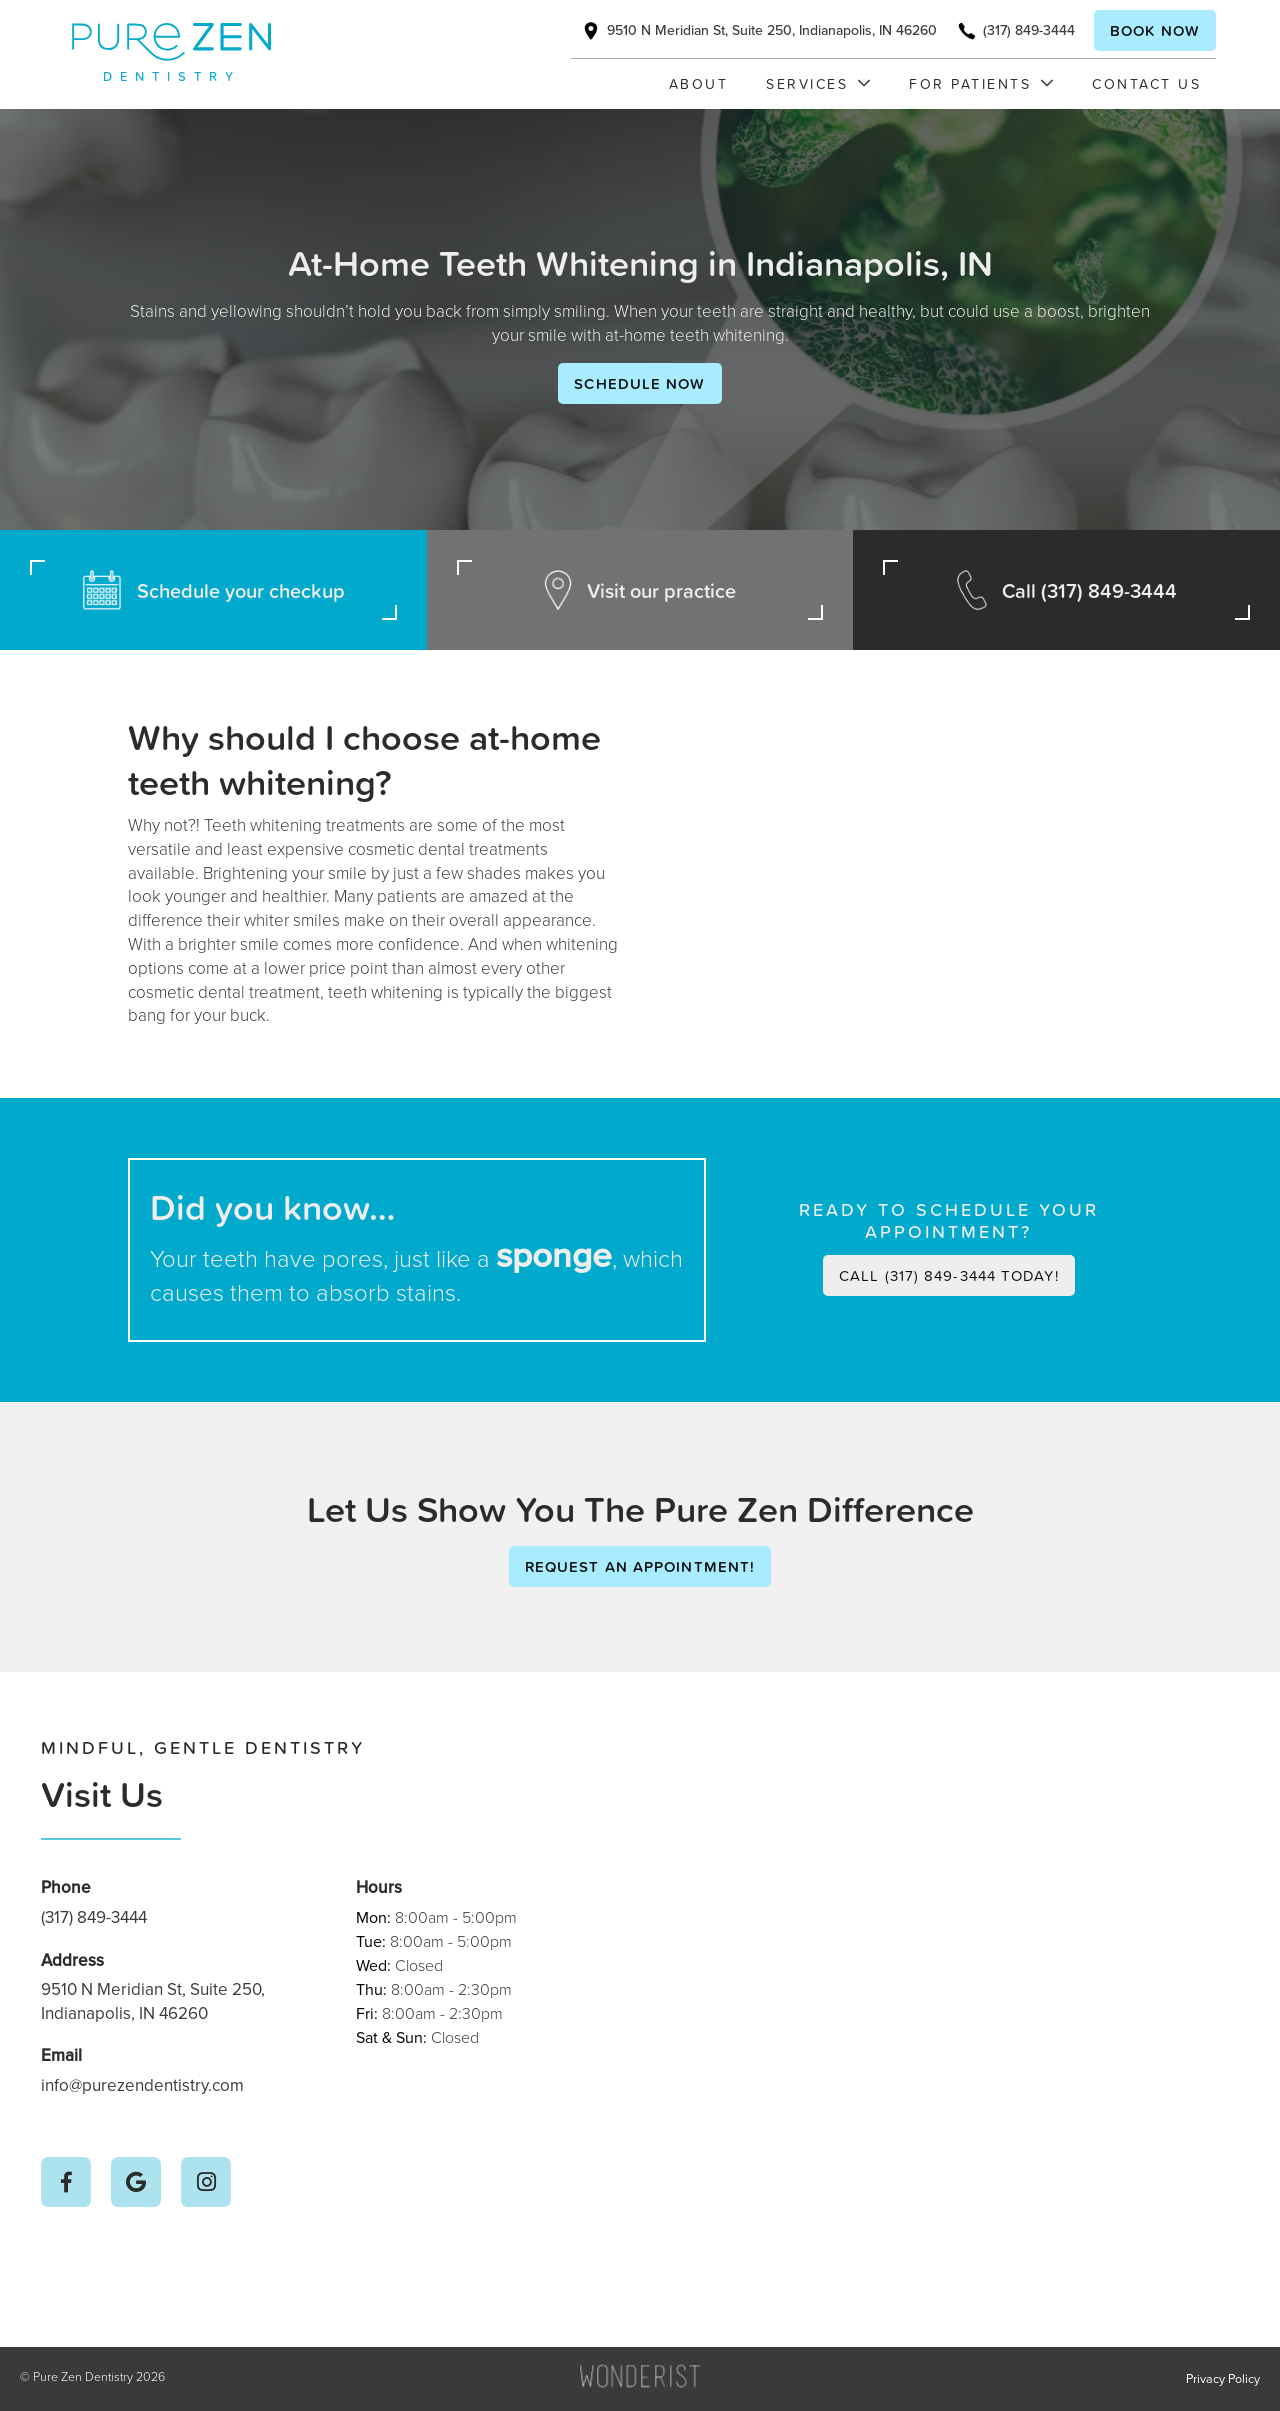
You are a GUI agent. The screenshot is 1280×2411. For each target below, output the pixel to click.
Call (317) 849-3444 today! (949, 1275)
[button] (808, 84)
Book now (1155, 30)
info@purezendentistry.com (142, 2085)
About (699, 83)
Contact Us (1146, 83)
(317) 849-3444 (94, 1917)
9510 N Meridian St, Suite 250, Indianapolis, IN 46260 (153, 2001)
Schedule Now (639, 383)
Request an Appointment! (640, 1566)
